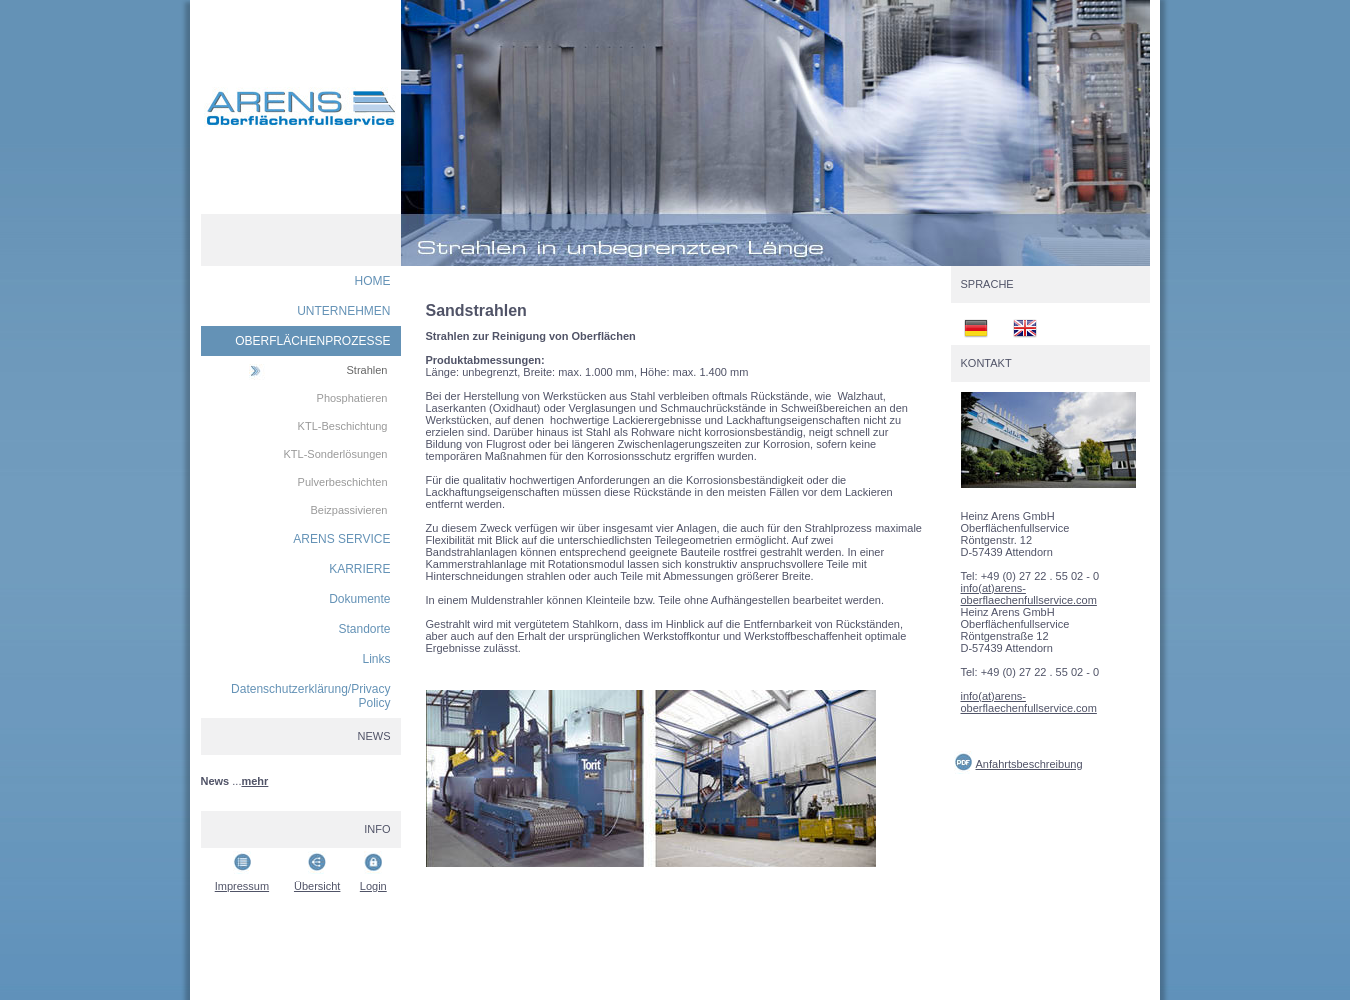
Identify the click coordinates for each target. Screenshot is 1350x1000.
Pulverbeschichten (343, 482)
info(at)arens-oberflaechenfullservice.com (1029, 594)
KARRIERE (359, 569)
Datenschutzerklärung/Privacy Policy (310, 696)
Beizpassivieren (348, 510)
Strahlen (367, 370)
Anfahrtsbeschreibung (1029, 764)
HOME (373, 281)
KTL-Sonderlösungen (336, 454)
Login (373, 886)
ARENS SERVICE (341, 539)
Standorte (364, 629)
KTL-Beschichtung (343, 426)
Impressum (242, 886)
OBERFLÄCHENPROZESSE (312, 341)
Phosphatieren (352, 398)
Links (376, 659)
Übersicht (317, 886)
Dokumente (359, 599)
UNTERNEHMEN (343, 311)
